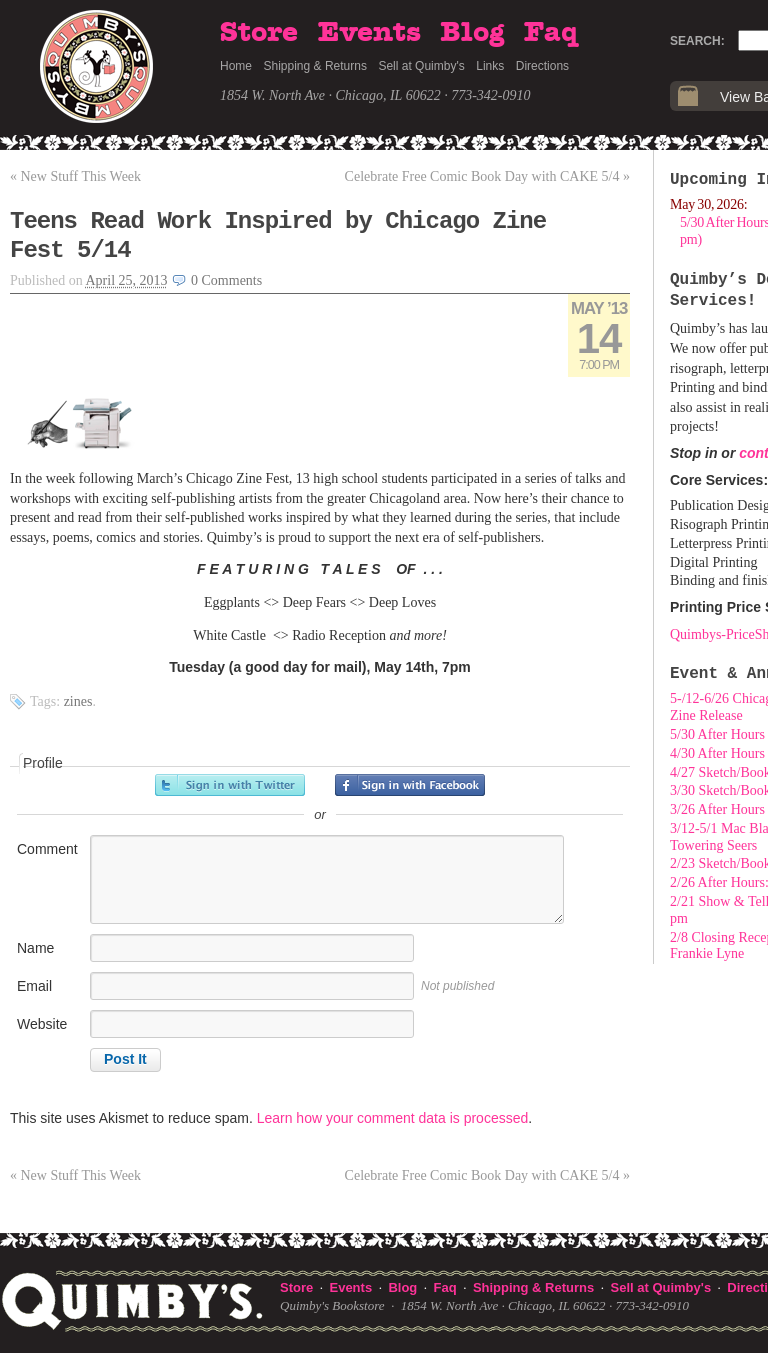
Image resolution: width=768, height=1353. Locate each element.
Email (34, 986)
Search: (697, 41)
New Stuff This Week (75, 176)
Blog (472, 33)
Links (490, 66)
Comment (47, 849)
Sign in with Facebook (410, 785)
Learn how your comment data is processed (393, 1118)
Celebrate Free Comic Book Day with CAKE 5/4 (487, 176)
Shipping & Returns (315, 66)
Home (236, 66)
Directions (542, 66)
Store (259, 33)
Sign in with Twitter (230, 785)
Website (42, 1024)
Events (369, 33)
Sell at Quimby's (421, 66)
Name (35, 948)
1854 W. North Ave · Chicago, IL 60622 (330, 95)
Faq (551, 33)
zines (78, 701)
